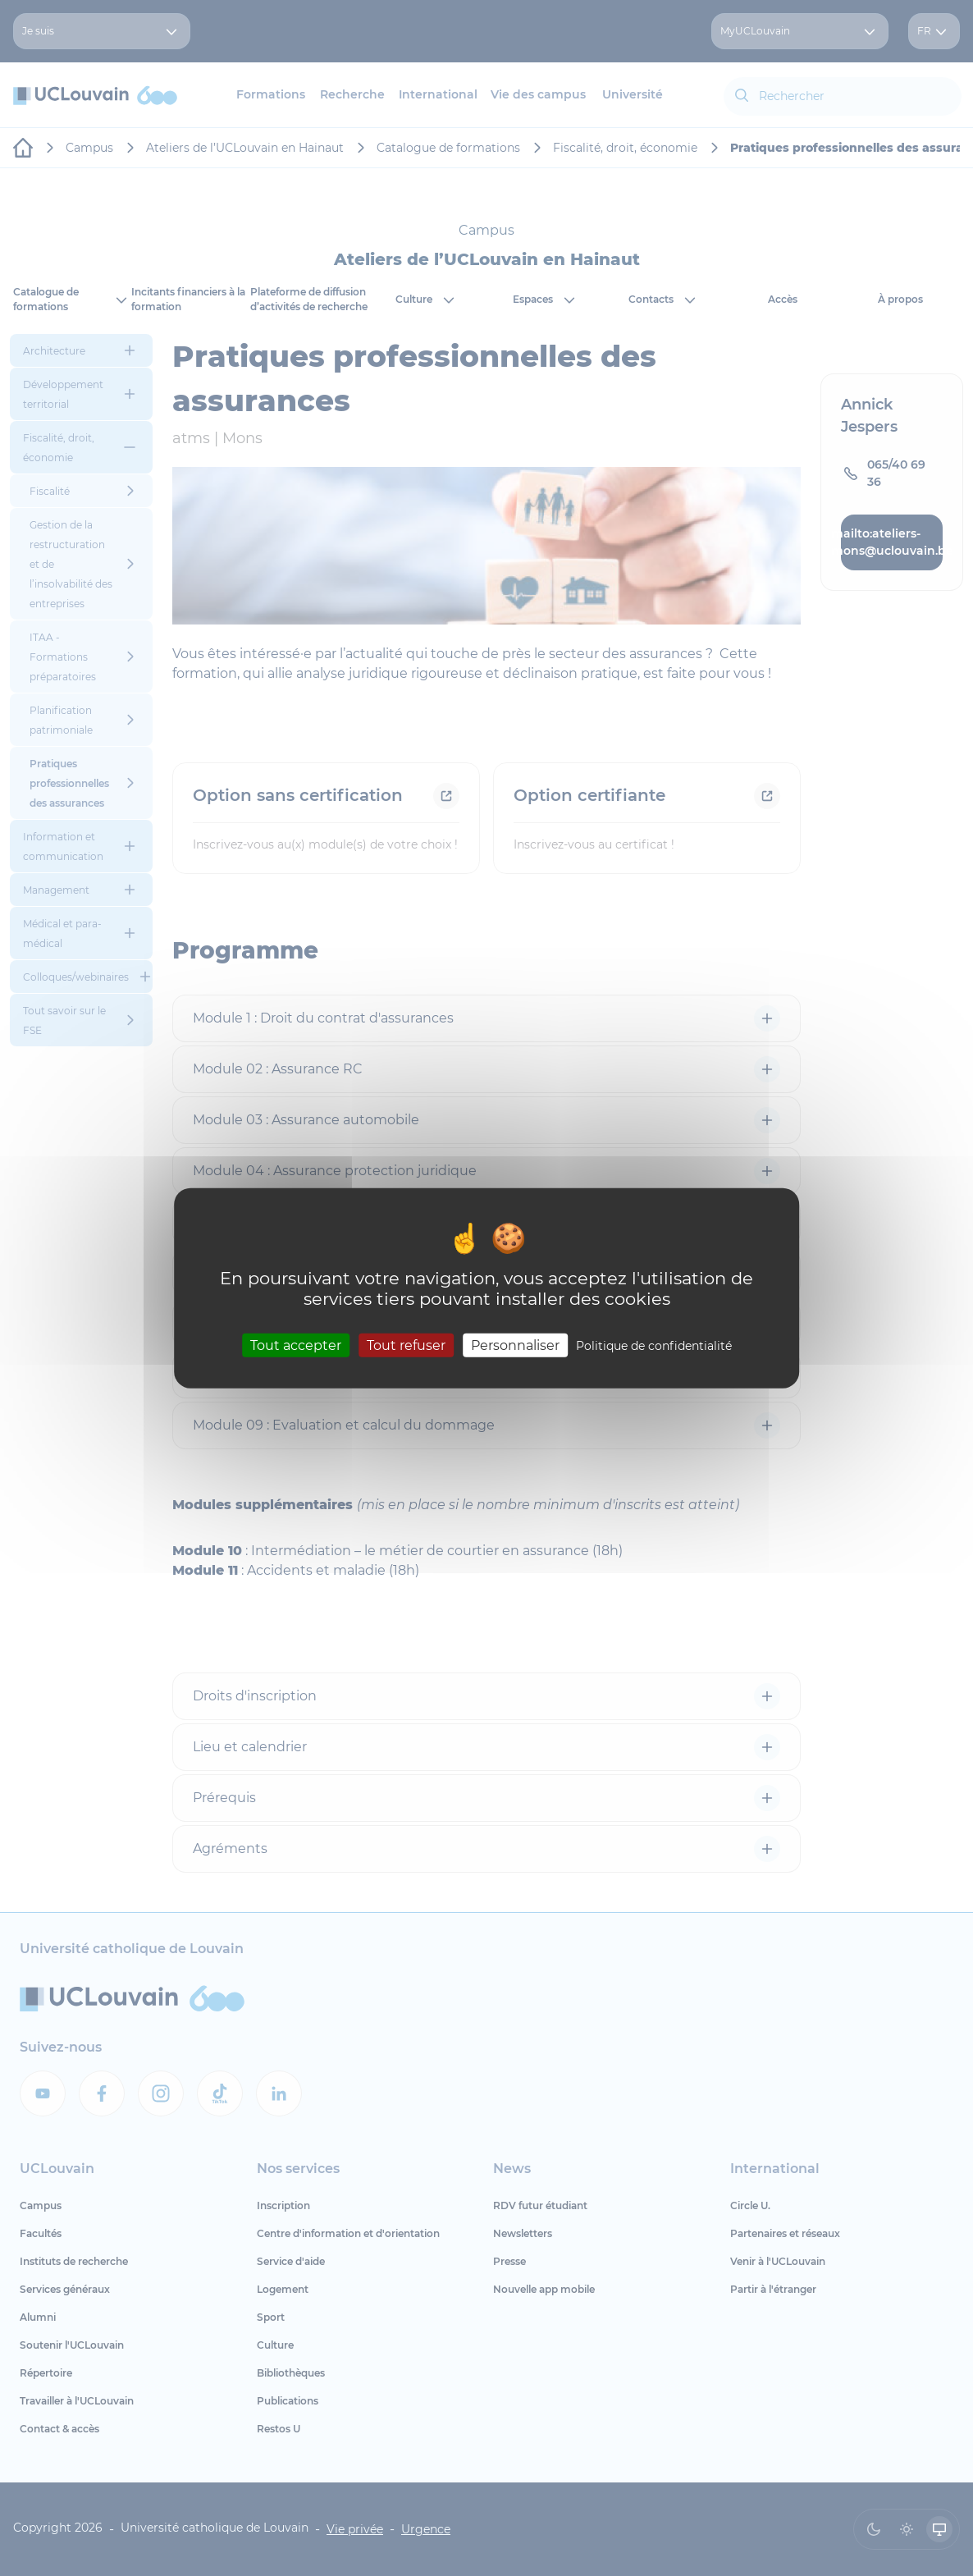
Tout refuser (406, 1345)
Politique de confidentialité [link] (654, 1345)
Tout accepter (295, 1345)
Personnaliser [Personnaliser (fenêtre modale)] (515, 1345)
